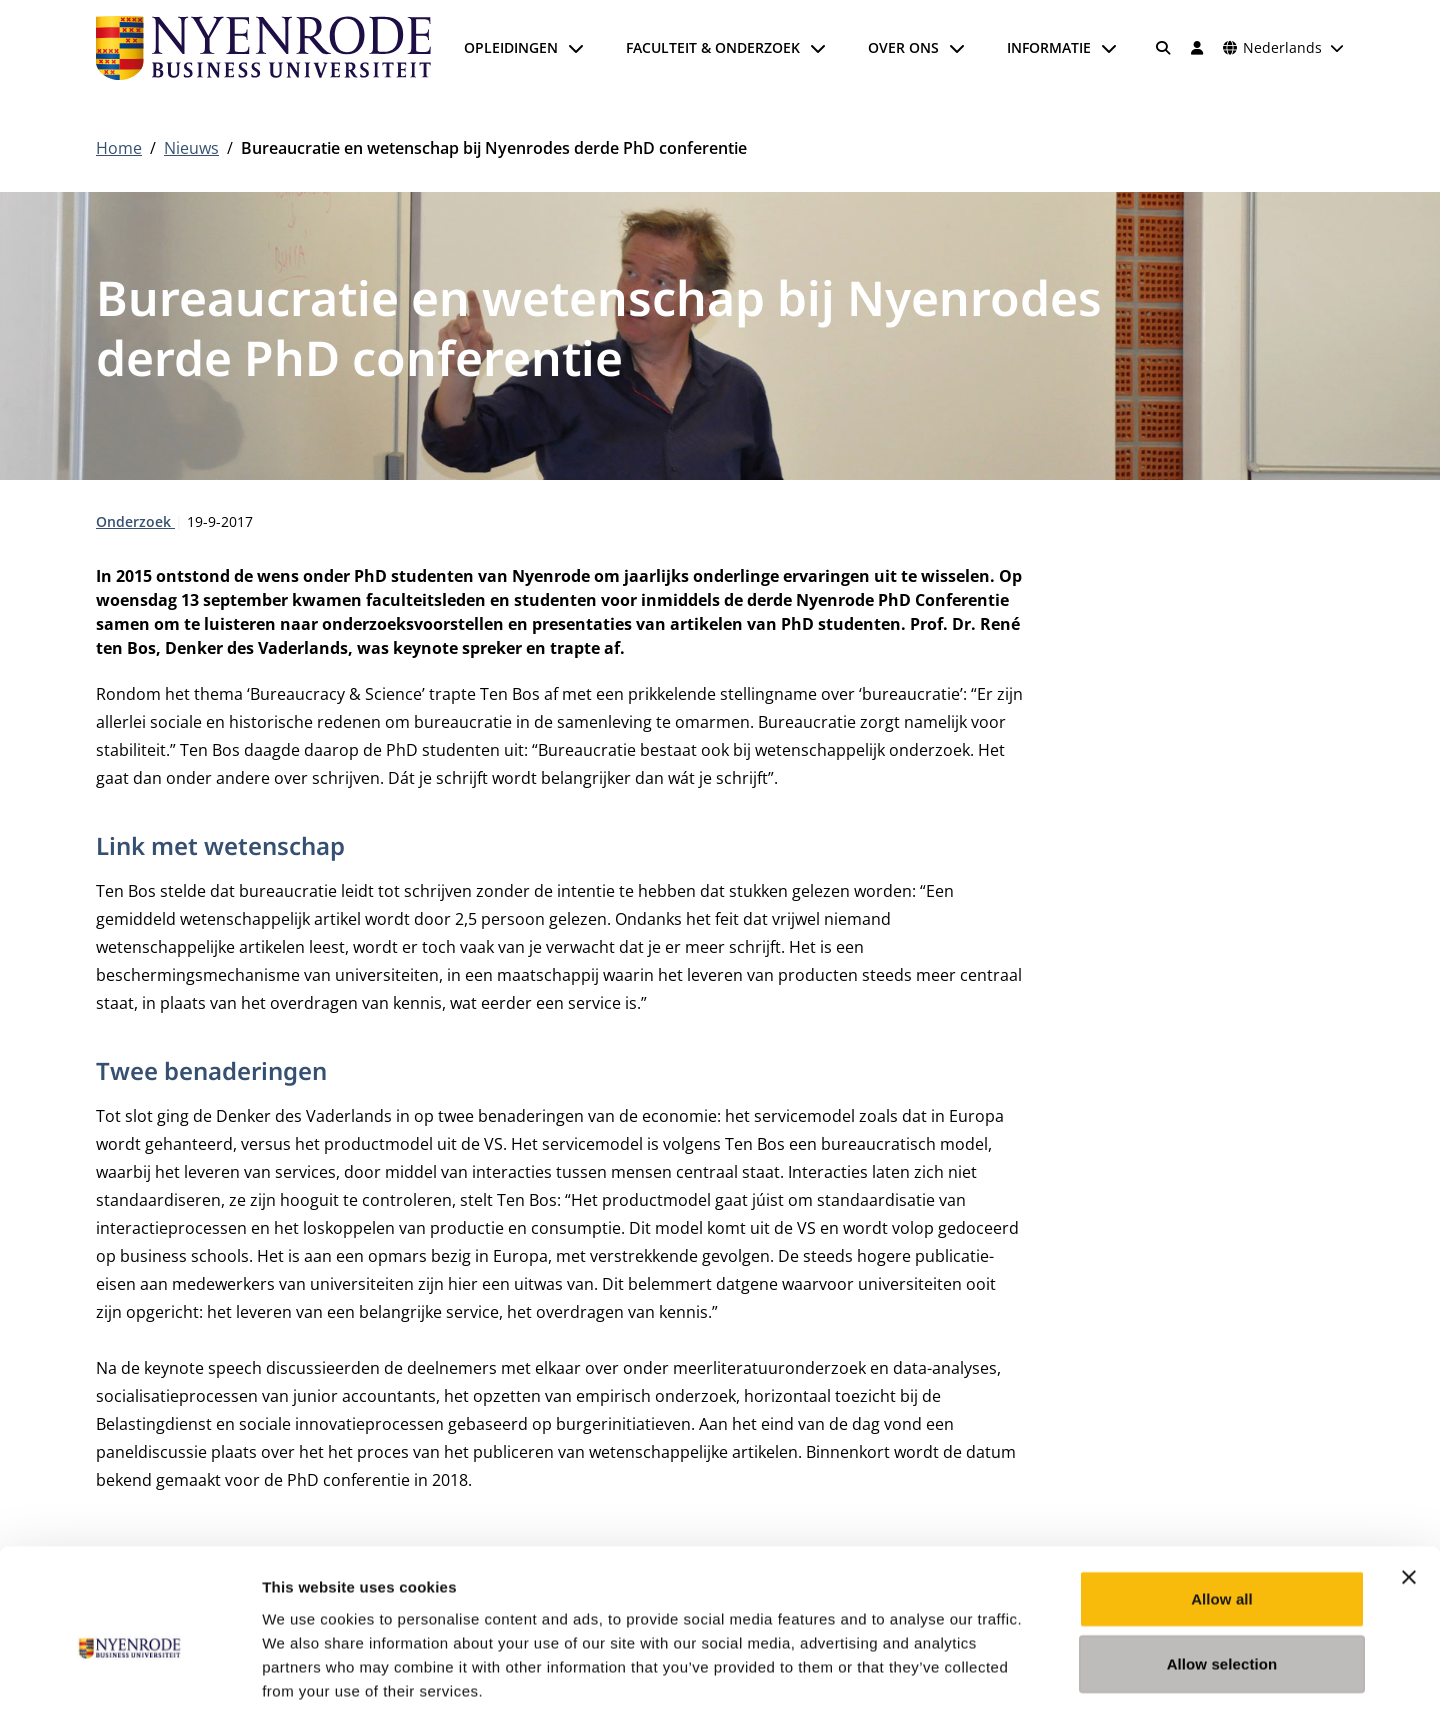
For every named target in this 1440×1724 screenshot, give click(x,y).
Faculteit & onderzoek (713, 47)
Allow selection (1222, 1577)
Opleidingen (511, 47)
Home (119, 148)
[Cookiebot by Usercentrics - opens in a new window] (129, 1685)
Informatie (1049, 47)
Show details (1049, 1684)
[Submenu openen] (576, 48)
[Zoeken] (1164, 48)
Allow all (1222, 1511)
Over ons (903, 47)
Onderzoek (135, 521)
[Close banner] (1409, 1490)
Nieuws (191, 148)
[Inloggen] (1197, 48)
